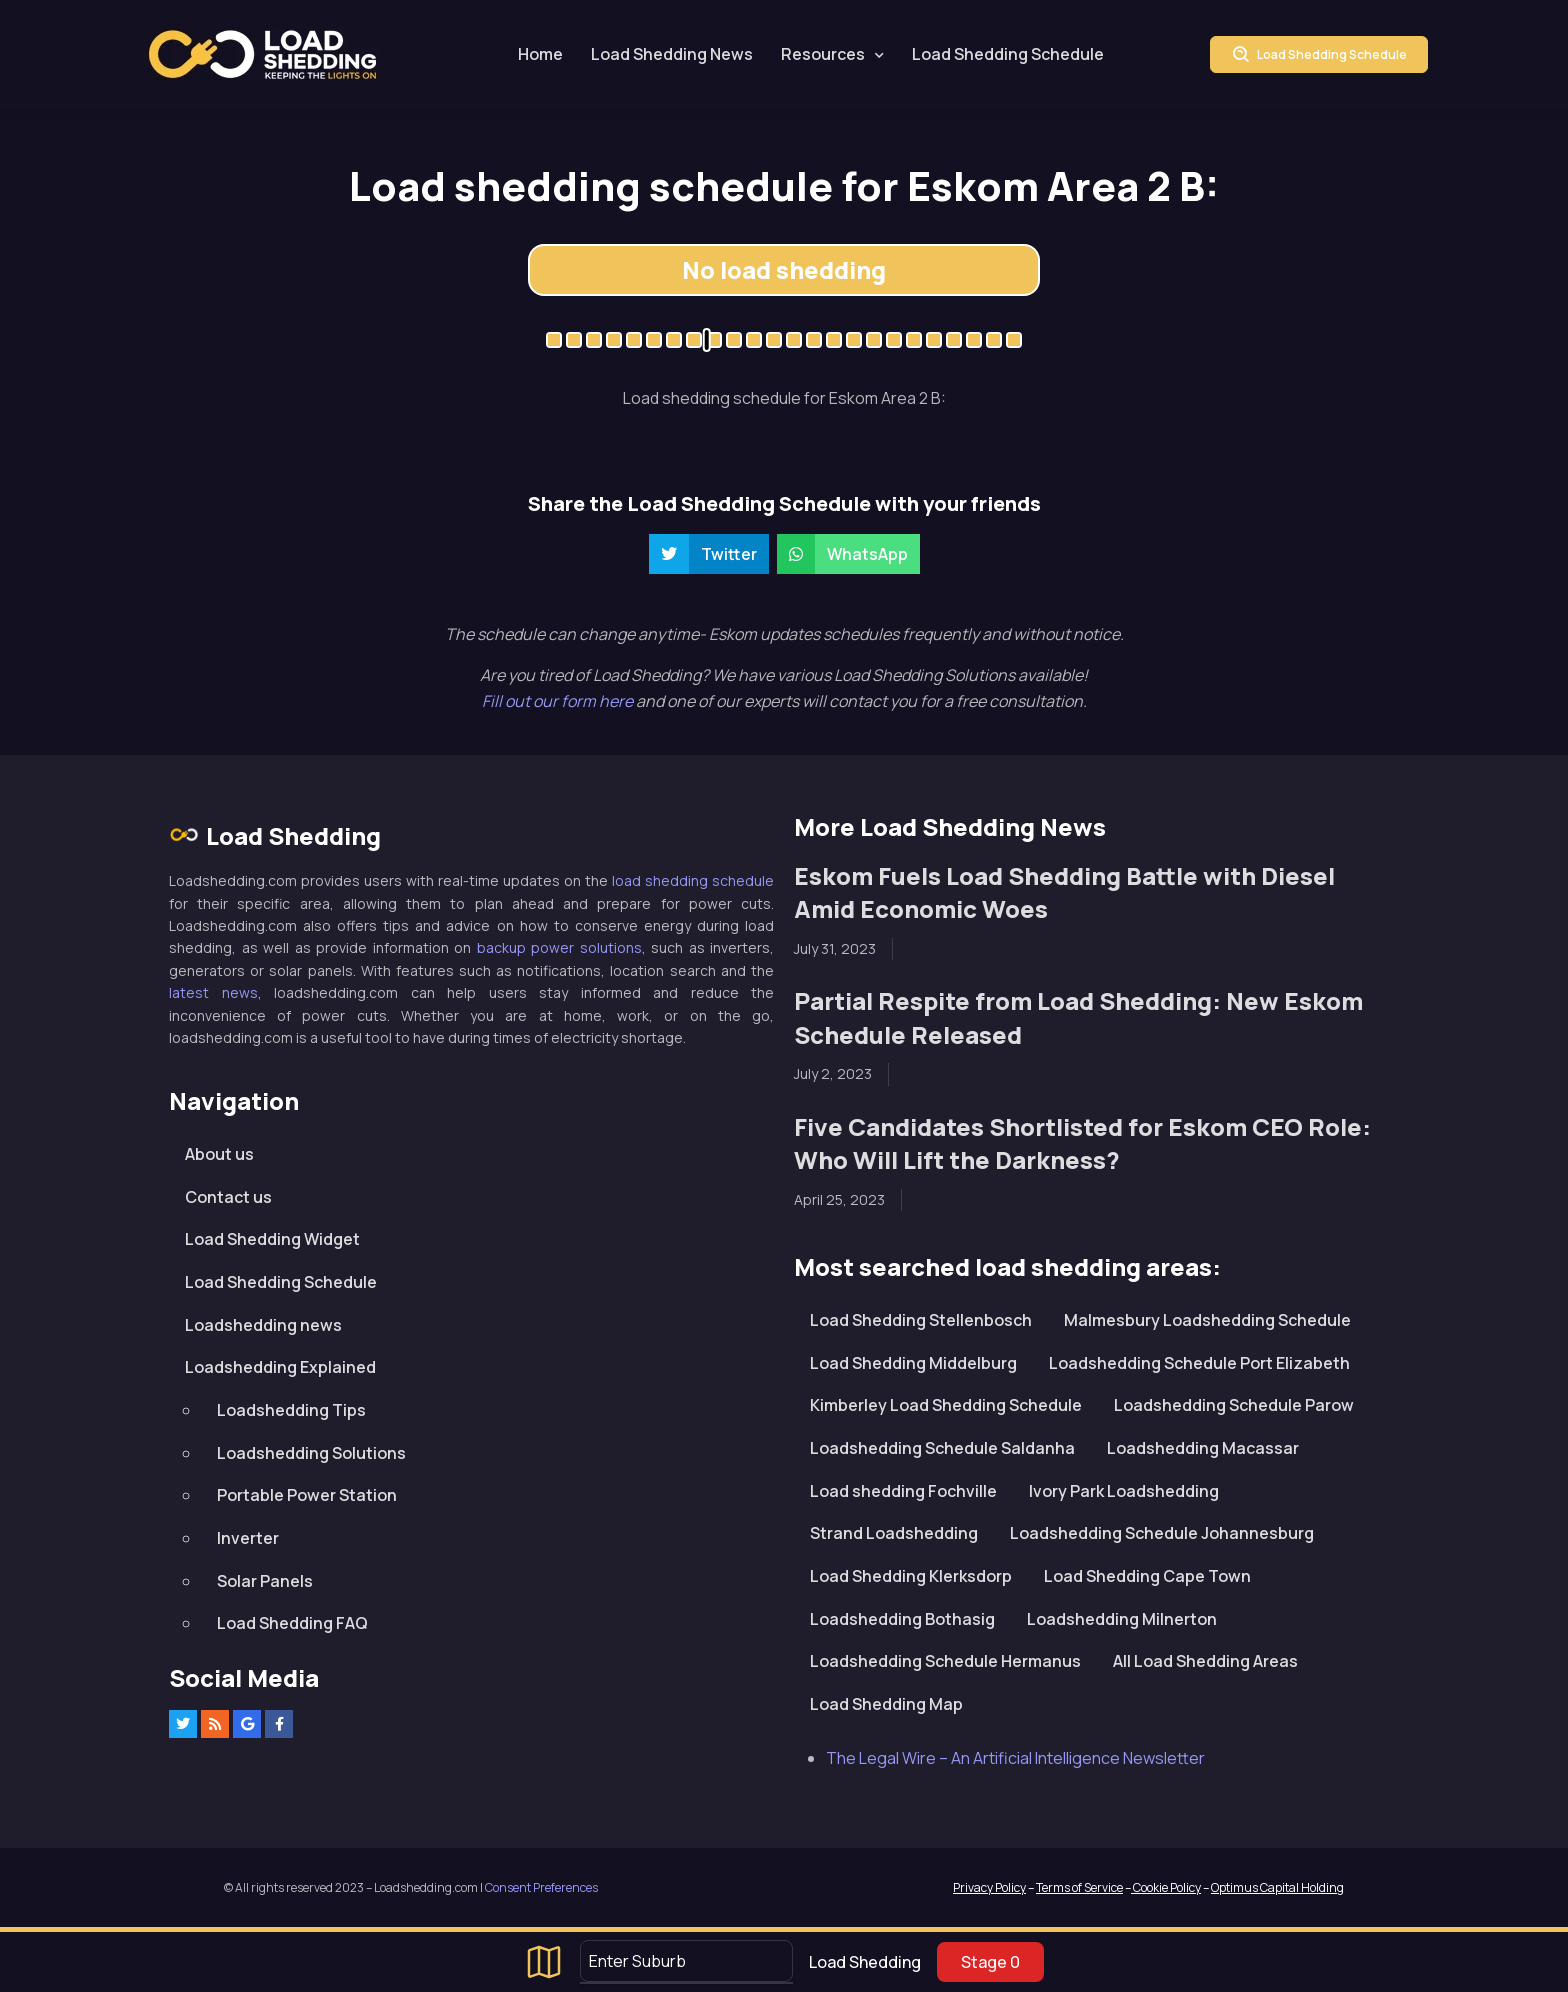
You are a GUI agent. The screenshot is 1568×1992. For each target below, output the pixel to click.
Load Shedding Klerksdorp (911, 1576)
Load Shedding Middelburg (913, 1363)
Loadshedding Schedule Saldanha (942, 1448)
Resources (823, 54)
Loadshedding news (263, 1325)
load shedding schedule (693, 880)
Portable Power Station (307, 1495)
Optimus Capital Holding (1277, 1887)
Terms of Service (1079, 1887)
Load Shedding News (672, 54)
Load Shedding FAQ (292, 1623)
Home (540, 54)
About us (219, 1154)
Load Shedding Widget (272, 1239)
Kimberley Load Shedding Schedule (946, 1405)
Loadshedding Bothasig (902, 1619)
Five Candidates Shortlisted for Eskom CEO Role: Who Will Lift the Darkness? (1082, 1143)
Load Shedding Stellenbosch (921, 1320)
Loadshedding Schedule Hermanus (945, 1661)
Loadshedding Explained (280, 1367)
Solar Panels (265, 1581)
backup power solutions (559, 947)
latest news (213, 992)
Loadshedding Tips (291, 1410)
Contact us (228, 1197)
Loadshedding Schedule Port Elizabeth (1199, 1363)
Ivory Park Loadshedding (1124, 1491)
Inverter (248, 1538)
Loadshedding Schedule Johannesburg (1162, 1533)
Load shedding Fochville (903, 1491)
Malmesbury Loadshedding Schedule (1207, 1320)
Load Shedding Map (886, 1704)
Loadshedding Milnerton (1122, 1619)
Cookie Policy (1166, 1887)
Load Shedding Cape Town (1147, 1576)
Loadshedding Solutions (311, 1453)
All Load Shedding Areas (1205, 1661)
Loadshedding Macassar (1203, 1448)
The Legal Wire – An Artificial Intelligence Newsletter (1015, 1758)
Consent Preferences (541, 1887)
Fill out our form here (559, 701)
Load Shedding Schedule (1008, 54)
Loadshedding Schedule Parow (1234, 1405)
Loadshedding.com (262, 54)
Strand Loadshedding (894, 1533)
